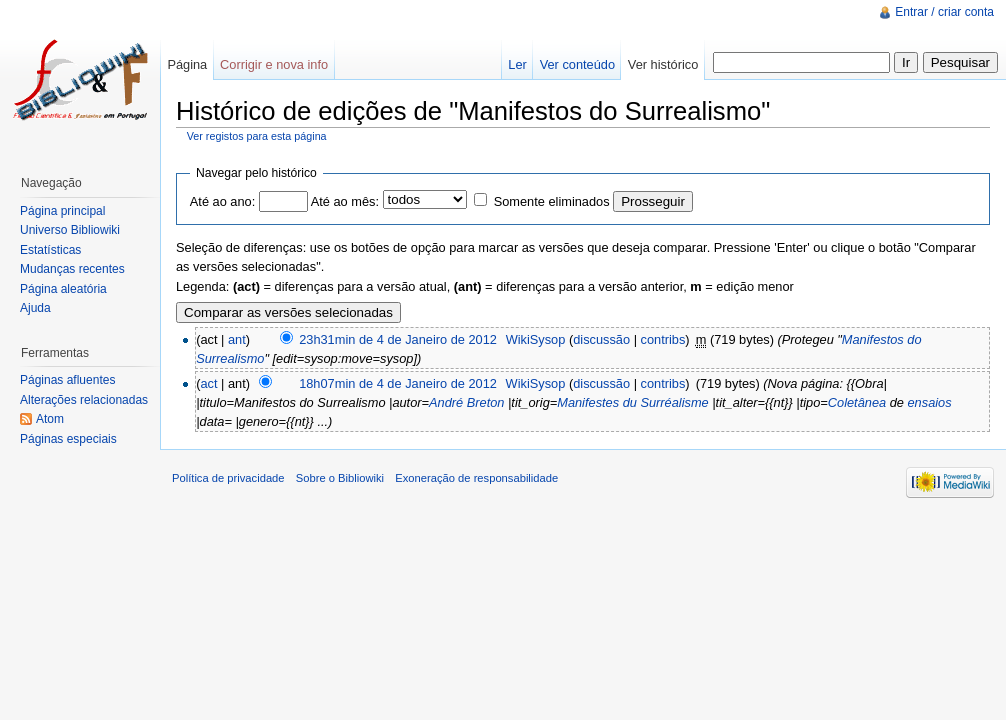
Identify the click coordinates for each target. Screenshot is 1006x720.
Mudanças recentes (72, 269)
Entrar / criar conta (944, 12)
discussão (601, 339)
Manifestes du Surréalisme (633, 402)
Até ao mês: (345, 201)
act (208, 383)
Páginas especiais (68, 439)
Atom (50, 419)
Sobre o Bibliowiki (340, 478)
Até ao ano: (222, 201)
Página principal (62, 211)
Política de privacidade (228, 478)
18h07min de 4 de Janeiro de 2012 (398, 383)
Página (187, 64)
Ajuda (35, 308)
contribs (663, 339)
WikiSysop (536, 339)
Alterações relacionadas (84, 400)
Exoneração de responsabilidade (476, 478)
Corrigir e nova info (274, 64)
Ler (517, 64)
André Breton (466, 402)
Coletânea (857, 402)
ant (237, 339)
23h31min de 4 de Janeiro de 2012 (398, 339)
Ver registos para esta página (257, 136)
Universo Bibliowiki (70, 230)
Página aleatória (63, 289)
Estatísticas (50, 250)
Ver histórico (663, 64)
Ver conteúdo (577, 64)
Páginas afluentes (67, 380)
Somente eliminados (552, 201)
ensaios (930, 402)
